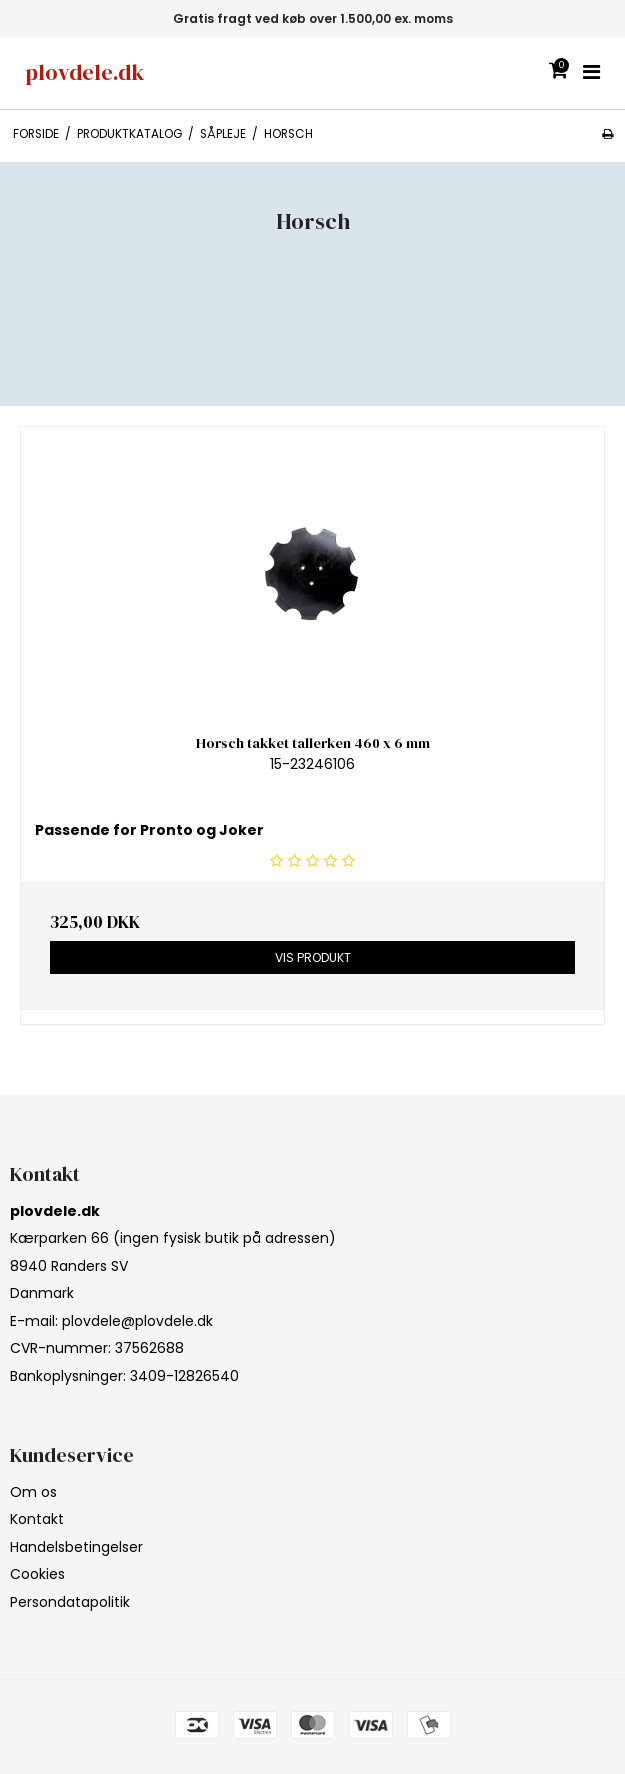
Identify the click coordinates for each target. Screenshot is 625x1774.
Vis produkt (313, 957)
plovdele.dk (84, 72)
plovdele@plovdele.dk (137, 1321)
